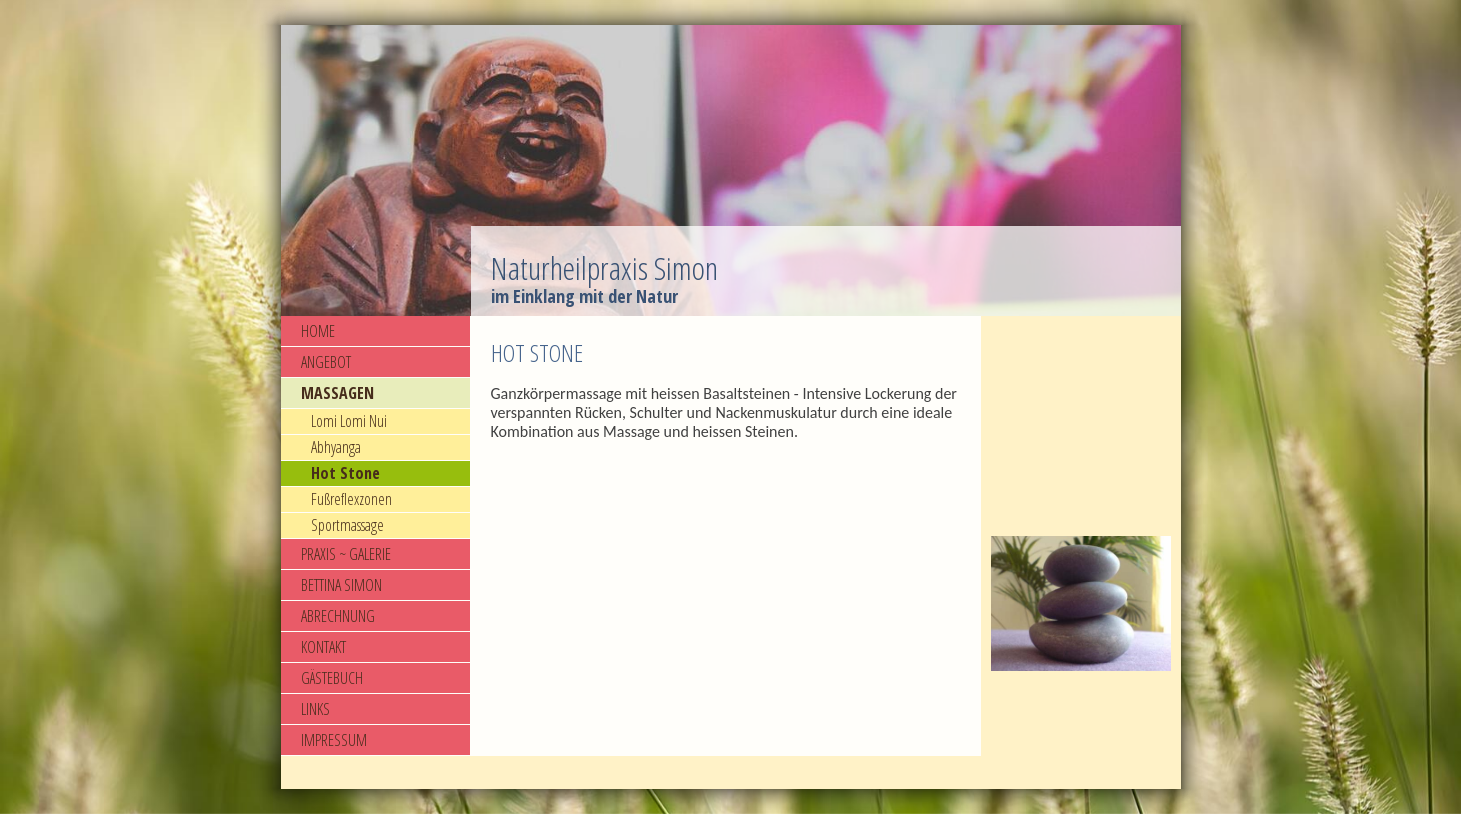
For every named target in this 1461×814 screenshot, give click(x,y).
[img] (731, 170)
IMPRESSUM (334, 740)
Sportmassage (347, 525)
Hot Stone (345, 473)
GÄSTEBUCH (332, 678)
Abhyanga (336, 447)
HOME (318, 331)
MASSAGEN (337, 393)
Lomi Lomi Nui (349, 421)
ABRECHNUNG (338, 616)
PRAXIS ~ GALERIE (346, 554)
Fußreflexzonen (351, 499)
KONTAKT (323, 647)
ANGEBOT (326, 362)
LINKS (315, 709)
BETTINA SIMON (341, 585)
